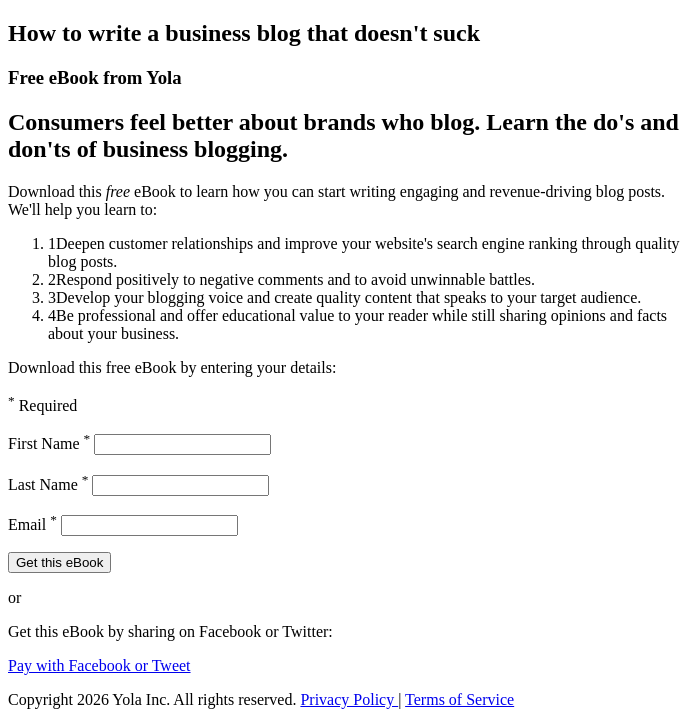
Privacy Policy (349, 699)
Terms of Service (459, 699)
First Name (49, 443)
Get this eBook (59, 562)
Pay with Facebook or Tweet (99, 665)
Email (32, 524)
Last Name (48, 484)
